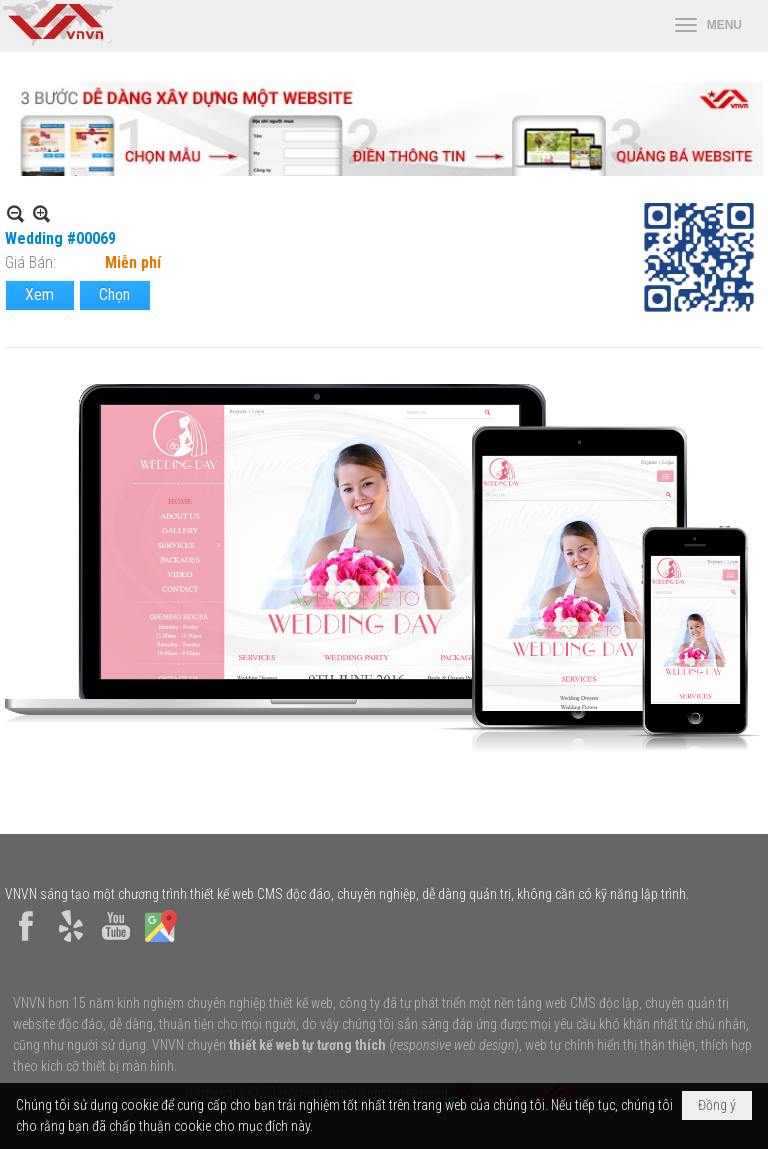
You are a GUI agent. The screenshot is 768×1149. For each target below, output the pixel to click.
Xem (39, 294)
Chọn (114, 294)
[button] (708, 26)
